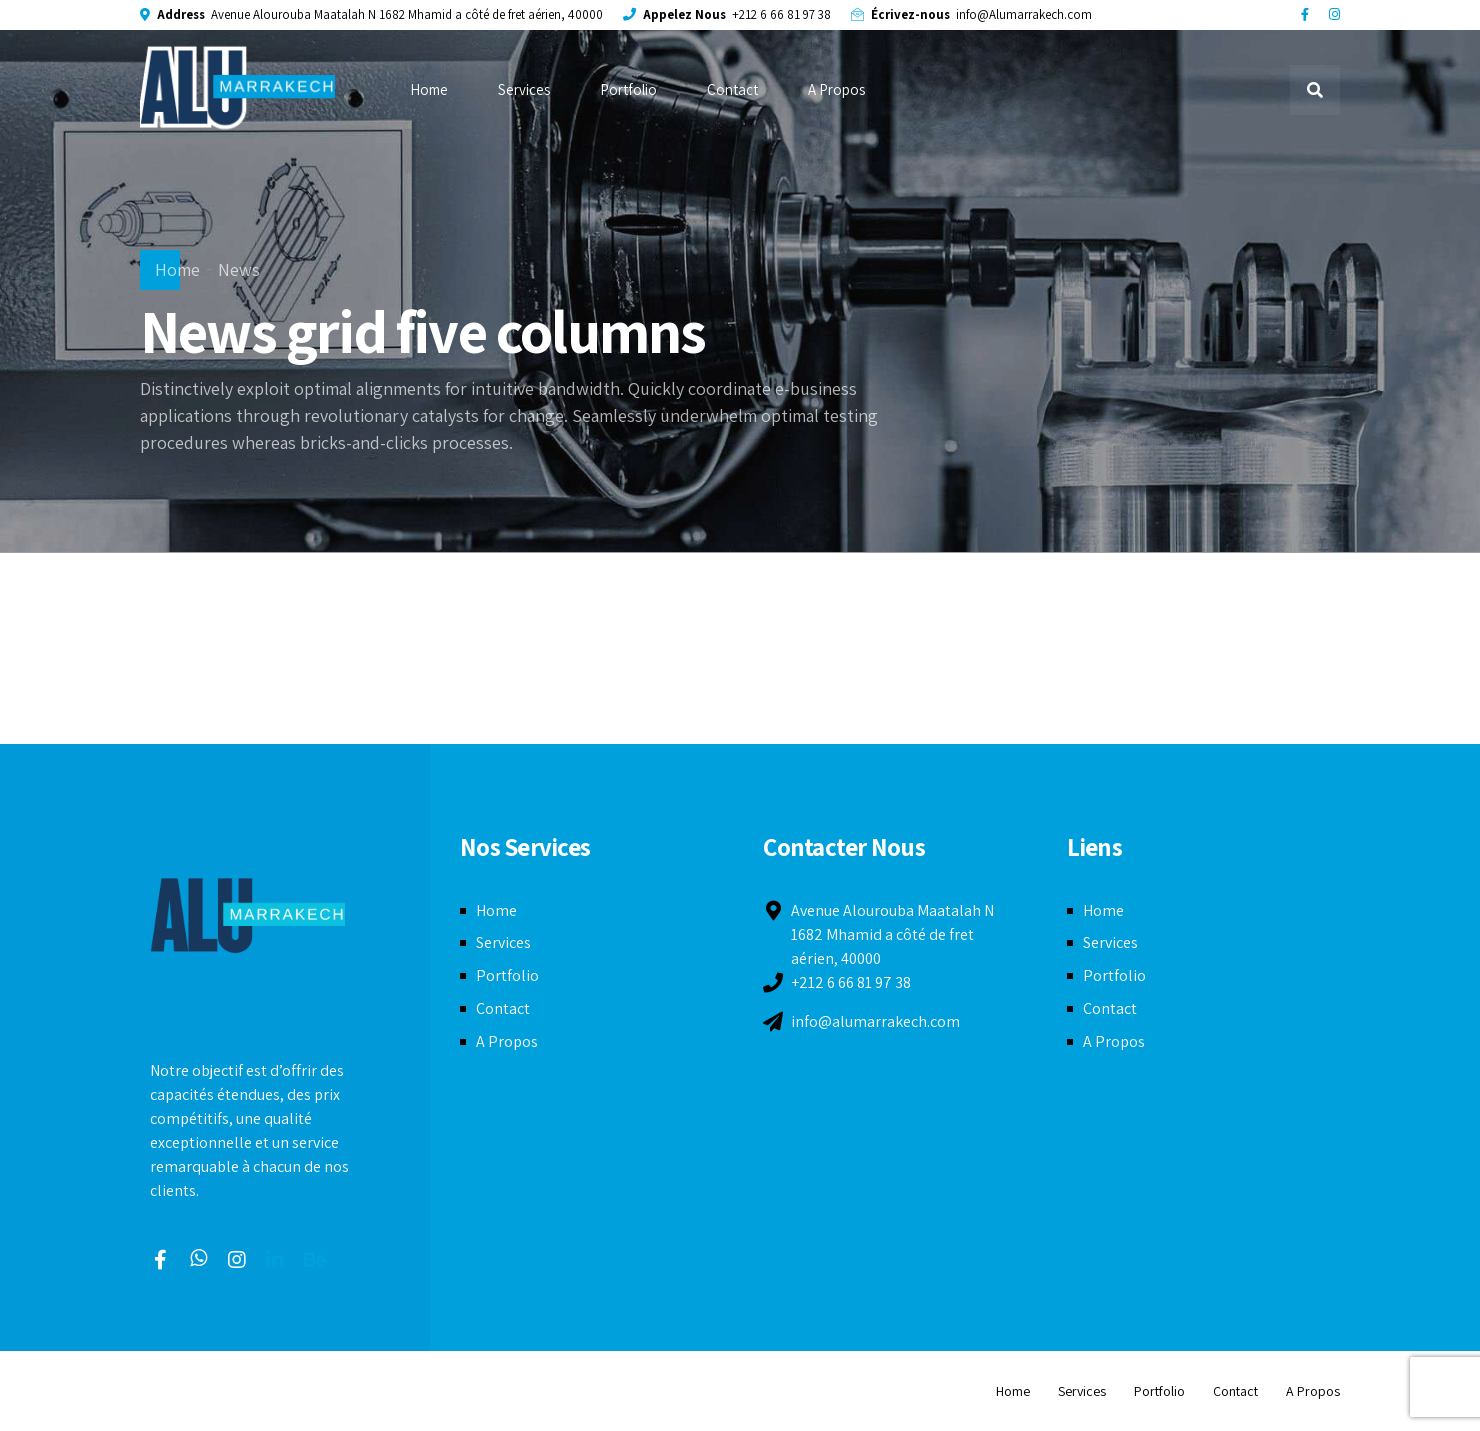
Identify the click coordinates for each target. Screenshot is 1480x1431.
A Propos (836, 89)
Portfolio (628, 89)
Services (524, 89)
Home (429, 89)
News (239, 269)
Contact (732, 89)
